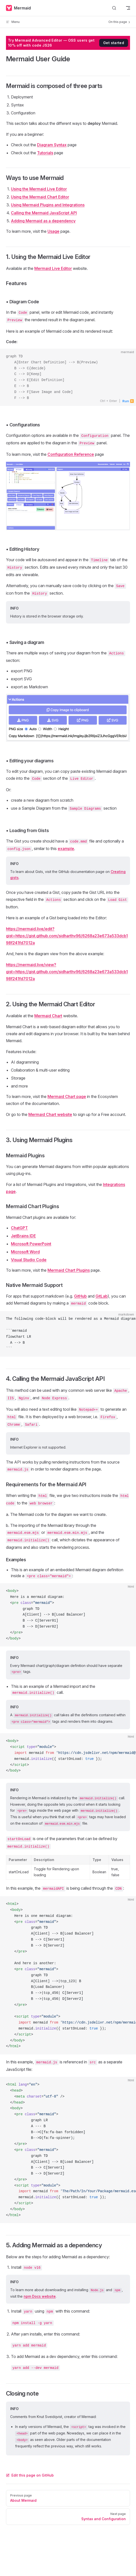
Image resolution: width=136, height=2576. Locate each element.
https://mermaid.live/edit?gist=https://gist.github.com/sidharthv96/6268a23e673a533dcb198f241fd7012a (67, 935)
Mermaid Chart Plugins (68, 1270)
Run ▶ (128, 401)
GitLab (101, 1296)
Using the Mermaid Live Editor (39, 188)
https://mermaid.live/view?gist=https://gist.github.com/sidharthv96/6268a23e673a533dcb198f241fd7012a (67, 971)
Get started (113, 43)
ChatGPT (19, 1227)
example (66, 848)
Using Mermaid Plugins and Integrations (48, 204)
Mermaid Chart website (50, 1114)
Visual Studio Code (28, 1259)
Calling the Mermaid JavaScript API (44, 212)
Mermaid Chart (48, 1015)
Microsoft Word (25, 1251)
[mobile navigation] (128, 8)
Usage (53, 231)
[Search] (114, 8)
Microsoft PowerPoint (31, 1243)
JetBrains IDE (23, 1235)
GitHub (80, 1296)
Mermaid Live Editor (53, 268)
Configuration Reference (70, 454)
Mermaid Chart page (66, 1096)
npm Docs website (40, 2296)
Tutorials (45, 152)
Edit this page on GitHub (30, 2475)
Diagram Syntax (52, 144)
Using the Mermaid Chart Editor (40, 196)
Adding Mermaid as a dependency (43, 220)
